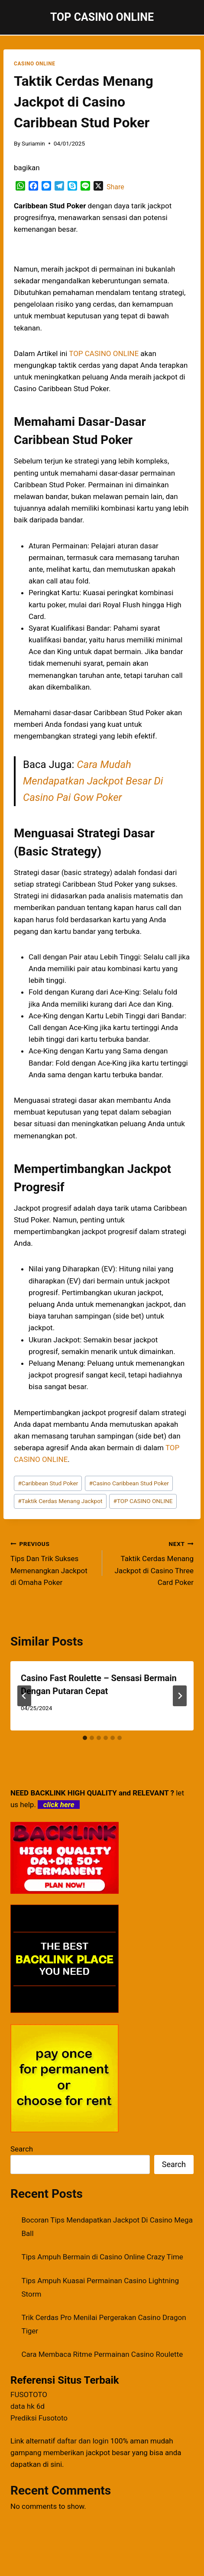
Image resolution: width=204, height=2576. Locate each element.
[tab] (85, 1738)
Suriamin (33, 143)
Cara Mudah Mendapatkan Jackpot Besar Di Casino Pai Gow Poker (93, 781)
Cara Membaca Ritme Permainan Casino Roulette (102, 2354)
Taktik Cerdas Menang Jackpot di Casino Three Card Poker (152, 1562)
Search (21, 2149)
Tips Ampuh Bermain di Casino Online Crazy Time (102, 2256)
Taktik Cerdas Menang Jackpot (60, 1500)
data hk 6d (27, 2406)
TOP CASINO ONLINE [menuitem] (104, 353)
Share (115, 187)
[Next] (180, 1695)
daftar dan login (83, 2441)
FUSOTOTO (28, 2394)
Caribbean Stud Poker (48, 1483)
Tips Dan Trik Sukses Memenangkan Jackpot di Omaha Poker (52, 1562)
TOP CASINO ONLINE (143, 1500)
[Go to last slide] (24, 1695)
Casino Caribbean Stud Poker (128, 1483)
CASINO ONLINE (34, 64)
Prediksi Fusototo (39, 2418)
